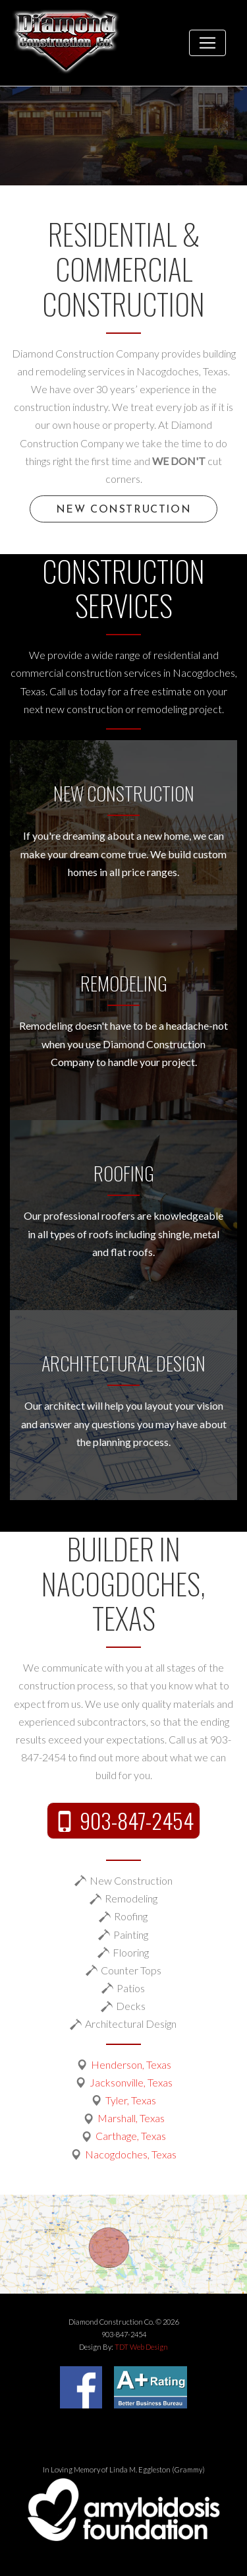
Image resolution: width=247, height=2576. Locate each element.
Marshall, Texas (131, 2118)
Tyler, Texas (130, 2100)
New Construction (124, 510)
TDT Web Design (141, 2346)
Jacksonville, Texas (131, 2082)
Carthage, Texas (131, 2135)
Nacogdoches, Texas (131, 2154)
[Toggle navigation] (207, 43)
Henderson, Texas (131, 2064)
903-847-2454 (137, 1820)
